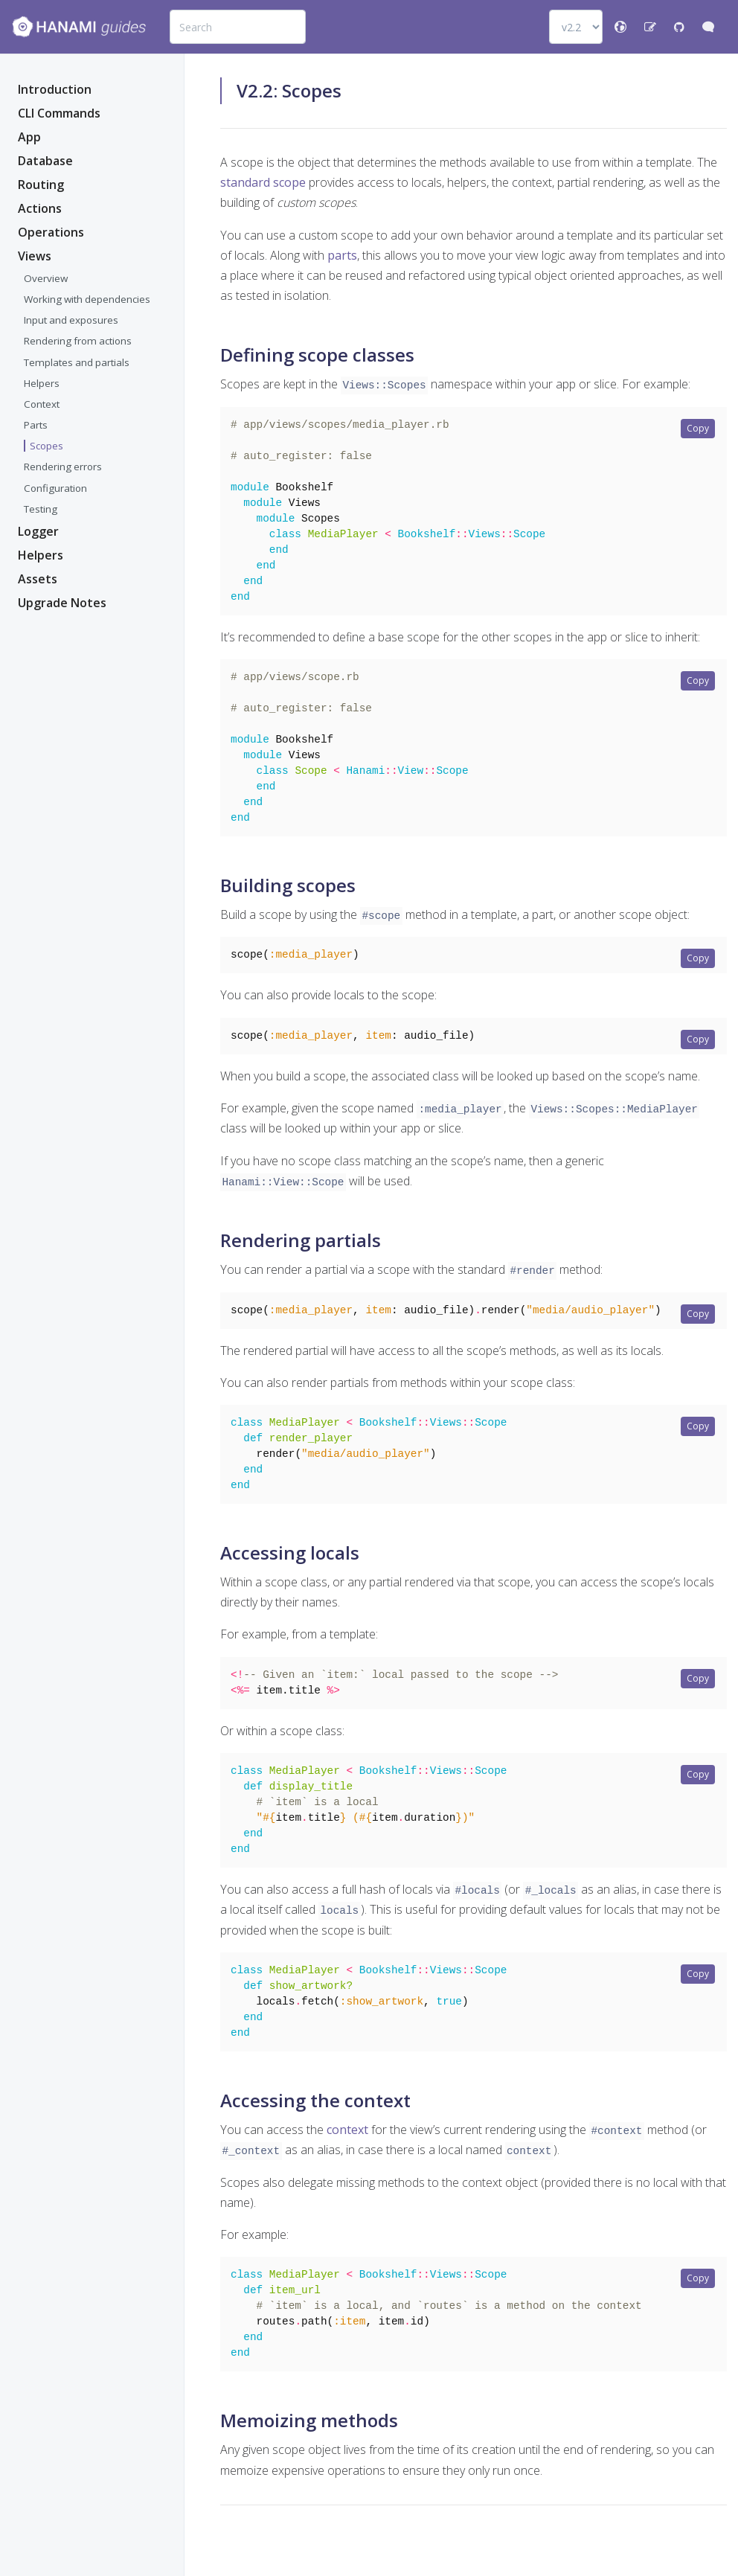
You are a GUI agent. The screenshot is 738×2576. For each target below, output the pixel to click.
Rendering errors (63, 466)
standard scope (263, 182)
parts (342, 255)
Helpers (42, 383)
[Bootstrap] (79, 27)
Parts (36, 425)
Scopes (46, 445)
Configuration (55, 488)
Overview (46, 278)
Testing (40, 509)
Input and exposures (71, 320)
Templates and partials (76, 362)
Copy (698, 428)
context (347, 2160)
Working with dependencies (87, 299)
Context (42, 404)
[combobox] (238, 27)
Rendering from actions (78, 340)
